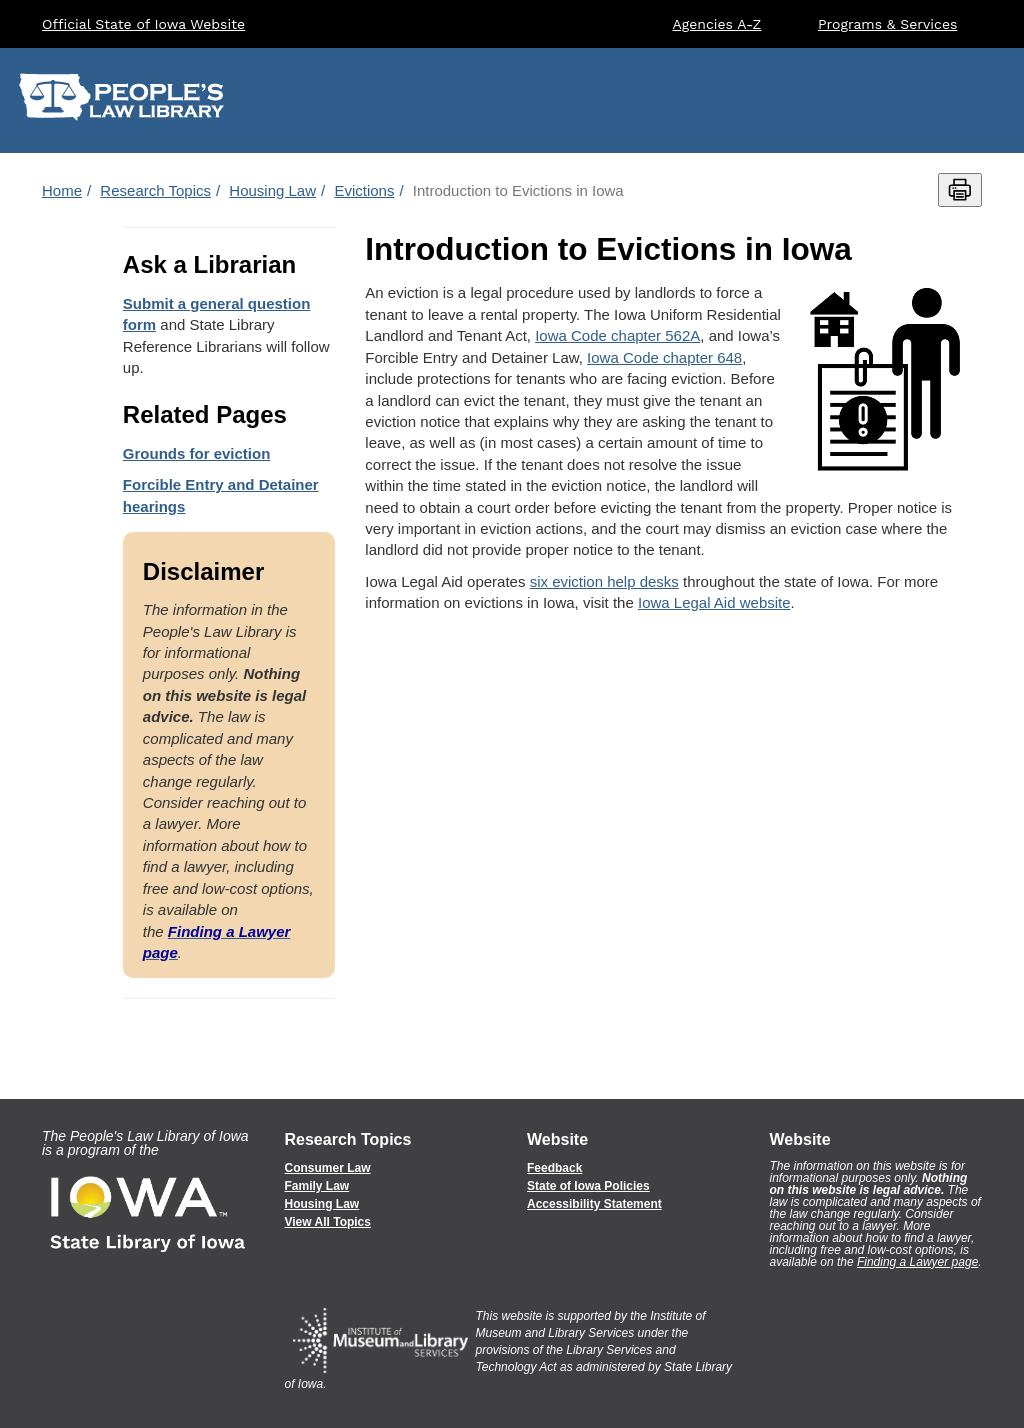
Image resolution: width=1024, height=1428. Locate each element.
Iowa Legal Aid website (714, 602)
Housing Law (272, 190)
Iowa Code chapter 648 (664, 357)
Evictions (364, 190)
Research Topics (155, 190)
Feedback (554, 1168)
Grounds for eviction (197, 453)
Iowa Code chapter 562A (617, 335)
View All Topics (328, 1222)
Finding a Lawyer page (917, 1262)
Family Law (317, 1186)
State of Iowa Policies (588, 1186)
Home (62, 190)
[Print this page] (960, 190)
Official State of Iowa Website (143, 24)
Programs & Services (887, 24)
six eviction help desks (604, 581)
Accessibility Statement (594, 1204)
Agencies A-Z (717, 24)
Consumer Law (328, 1168)
